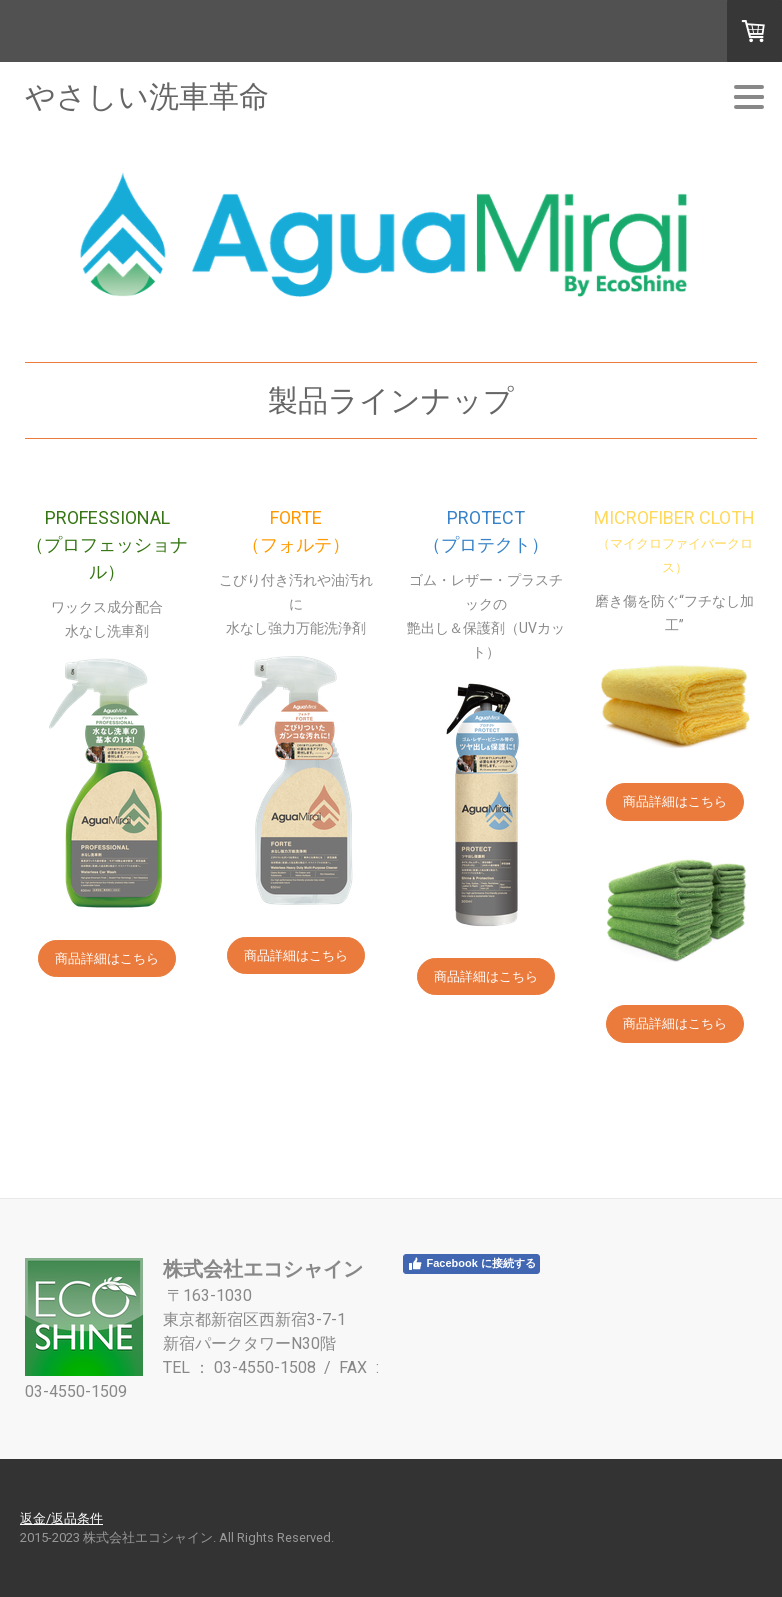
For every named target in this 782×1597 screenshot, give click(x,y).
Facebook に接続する (471, 1264)
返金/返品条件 (61, 1518)
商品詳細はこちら (107, 958)
